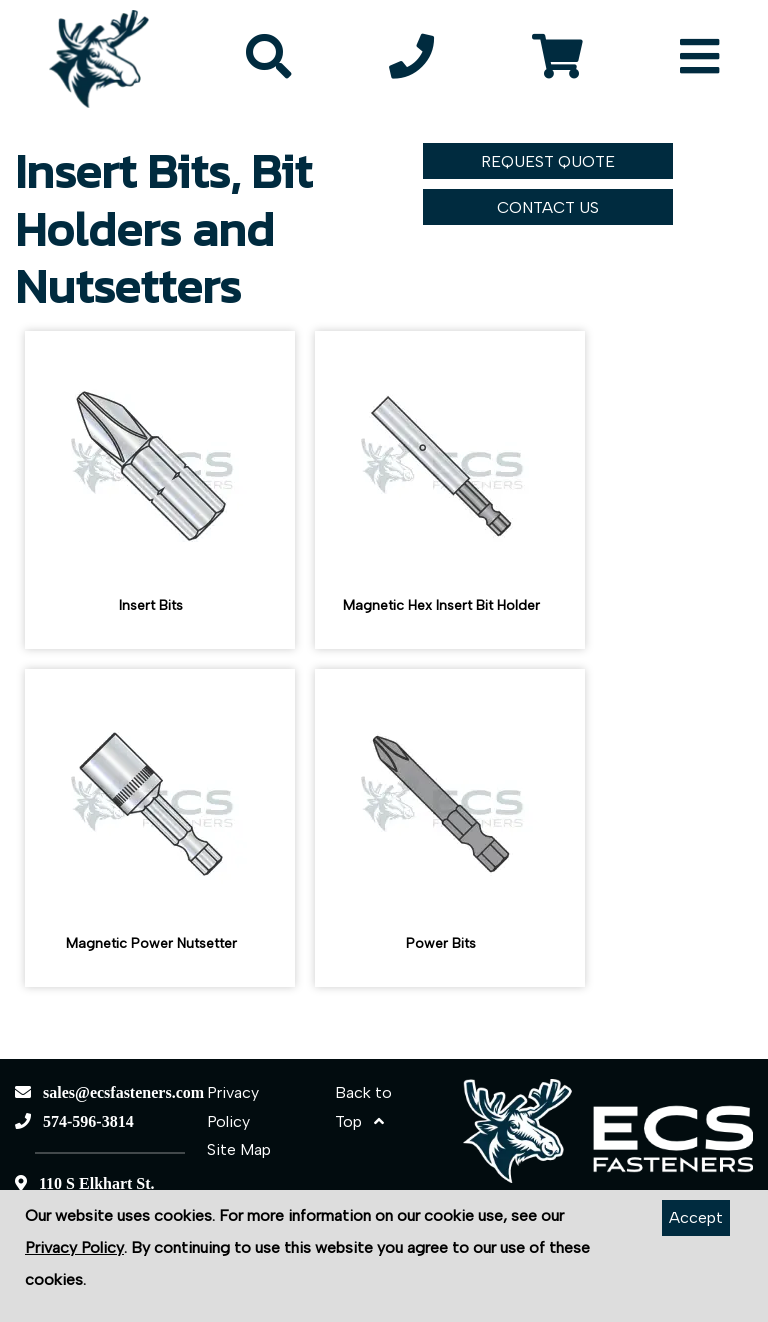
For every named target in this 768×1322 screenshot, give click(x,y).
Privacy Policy (74, 1247)
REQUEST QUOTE (548, 161)
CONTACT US (548, 207)
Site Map (239, 1149)
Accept (696, 1217)
